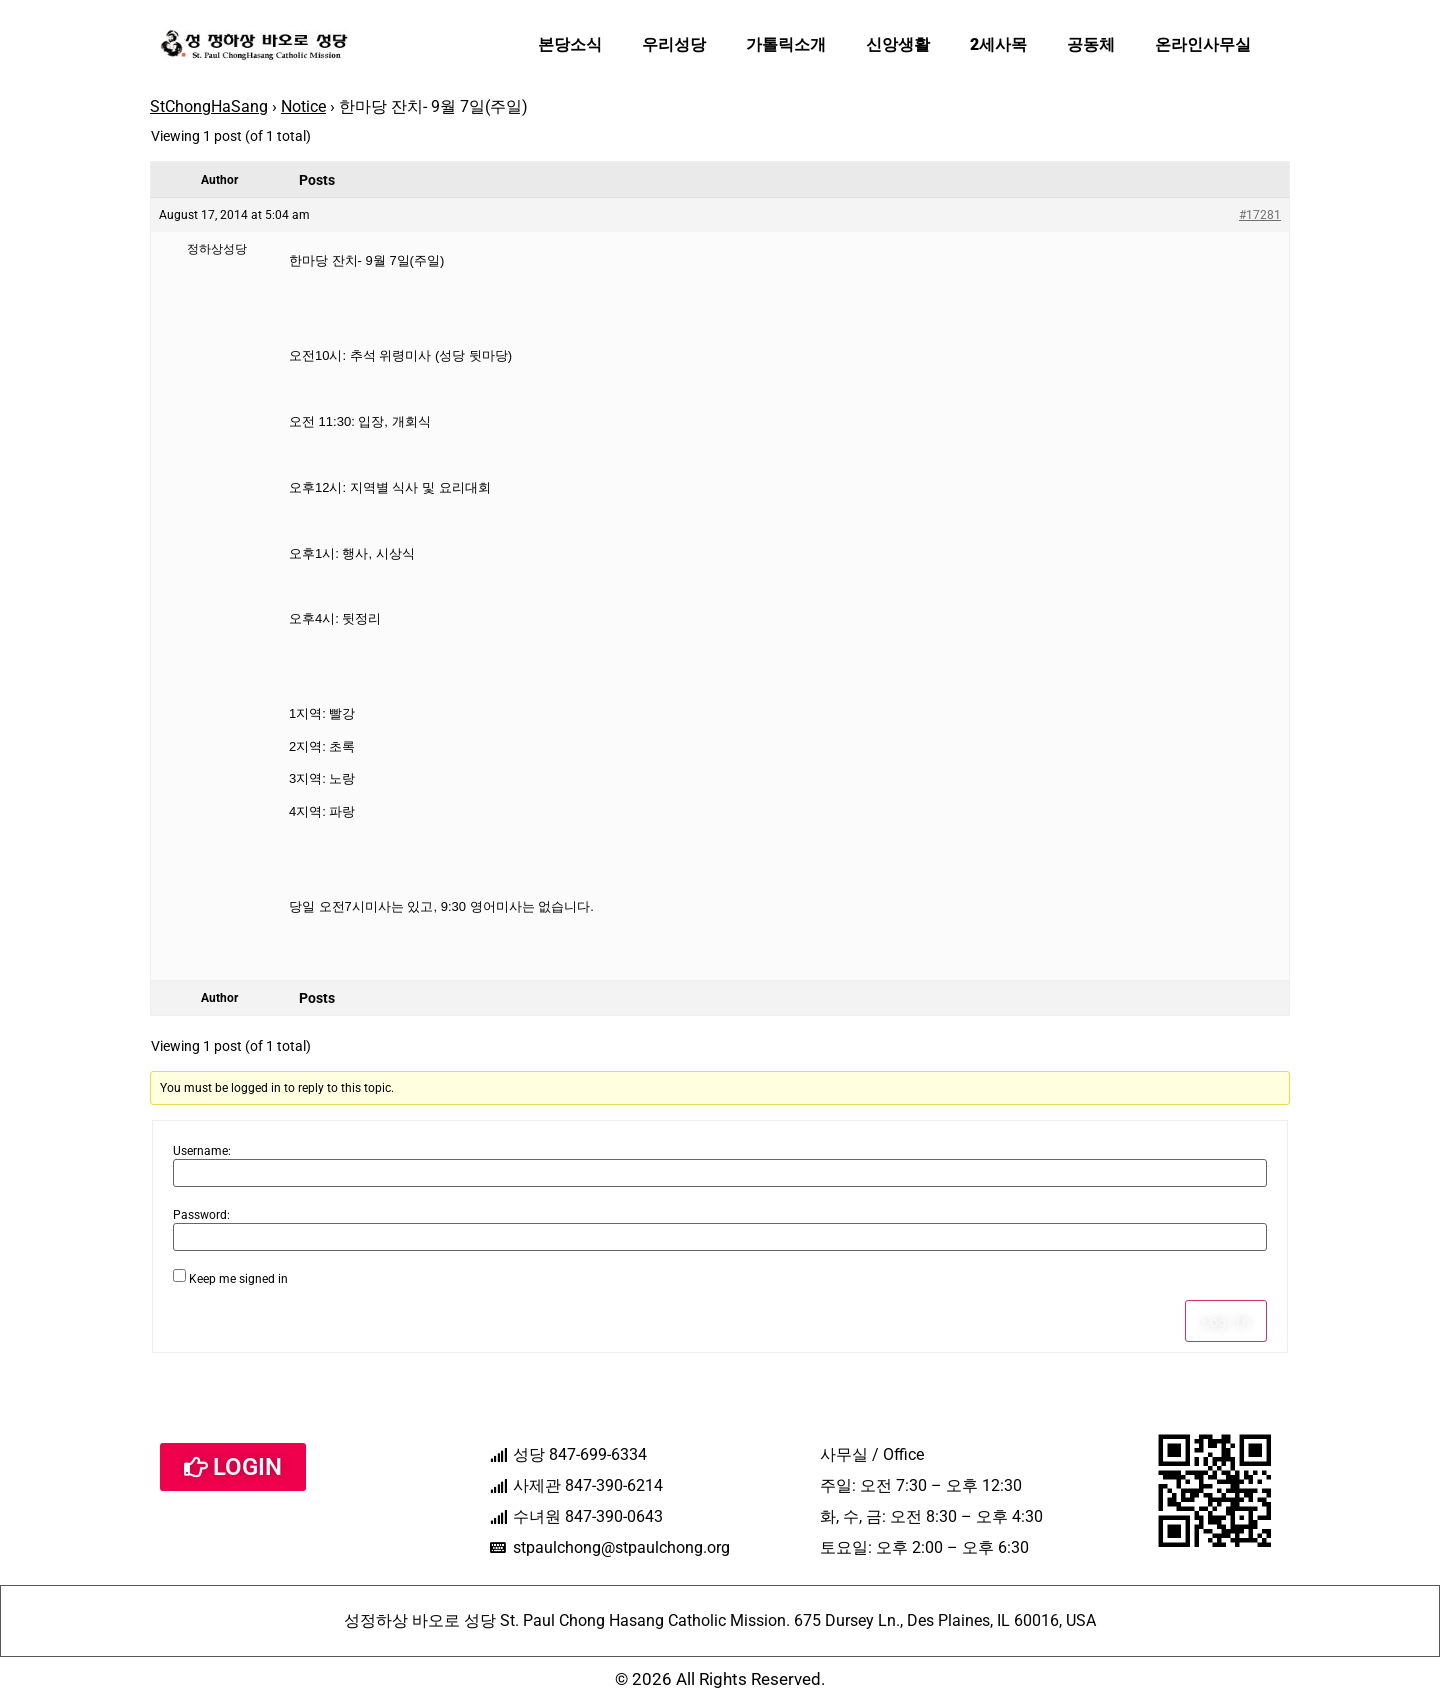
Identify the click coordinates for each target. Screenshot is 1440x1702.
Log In (1226, 1321)
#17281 (1260, 215)
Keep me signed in (238, 1279)
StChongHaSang (209, 106)
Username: (202, 1151)
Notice (303, 106)
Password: (201, 1215)
